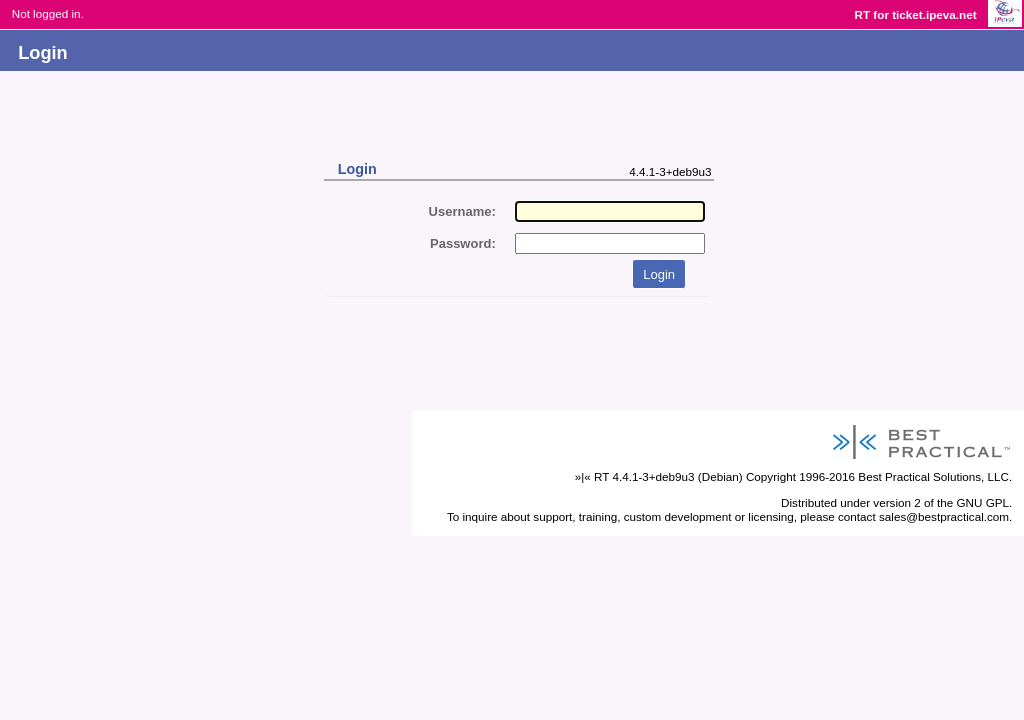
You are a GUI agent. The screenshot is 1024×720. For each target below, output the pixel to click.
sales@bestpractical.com (944, 516)
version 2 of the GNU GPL (941, 502)
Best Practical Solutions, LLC (933, 476)
